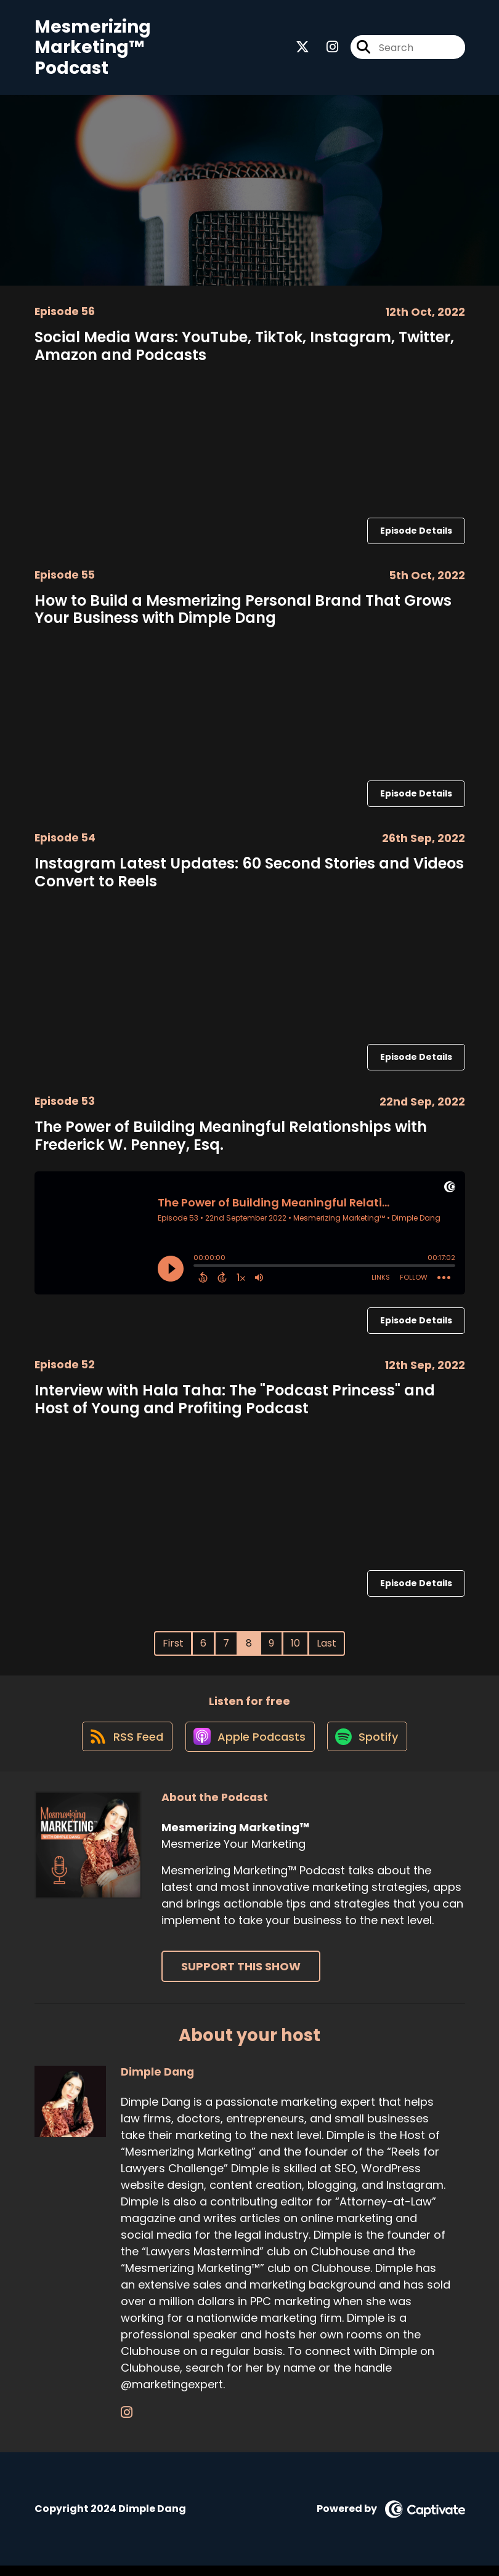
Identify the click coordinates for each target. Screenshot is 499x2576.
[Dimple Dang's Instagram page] (126, 2422)
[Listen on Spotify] (369, 1746)
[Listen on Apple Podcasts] (249, 1746)
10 (295, 1647)
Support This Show (241, 1976)
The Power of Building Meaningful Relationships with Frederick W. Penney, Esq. (230, 1140)
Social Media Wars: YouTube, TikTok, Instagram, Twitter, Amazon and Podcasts (244, 350)
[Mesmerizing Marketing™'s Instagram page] (325, 49)
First (173, 1647)
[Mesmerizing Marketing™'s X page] (302, 49)
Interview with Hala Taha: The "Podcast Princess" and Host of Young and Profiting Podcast (234, 1403)
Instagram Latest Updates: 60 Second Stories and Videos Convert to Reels (249, 876)
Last (326, 1647)
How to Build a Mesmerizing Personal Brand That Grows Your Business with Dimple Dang (243, 614)
